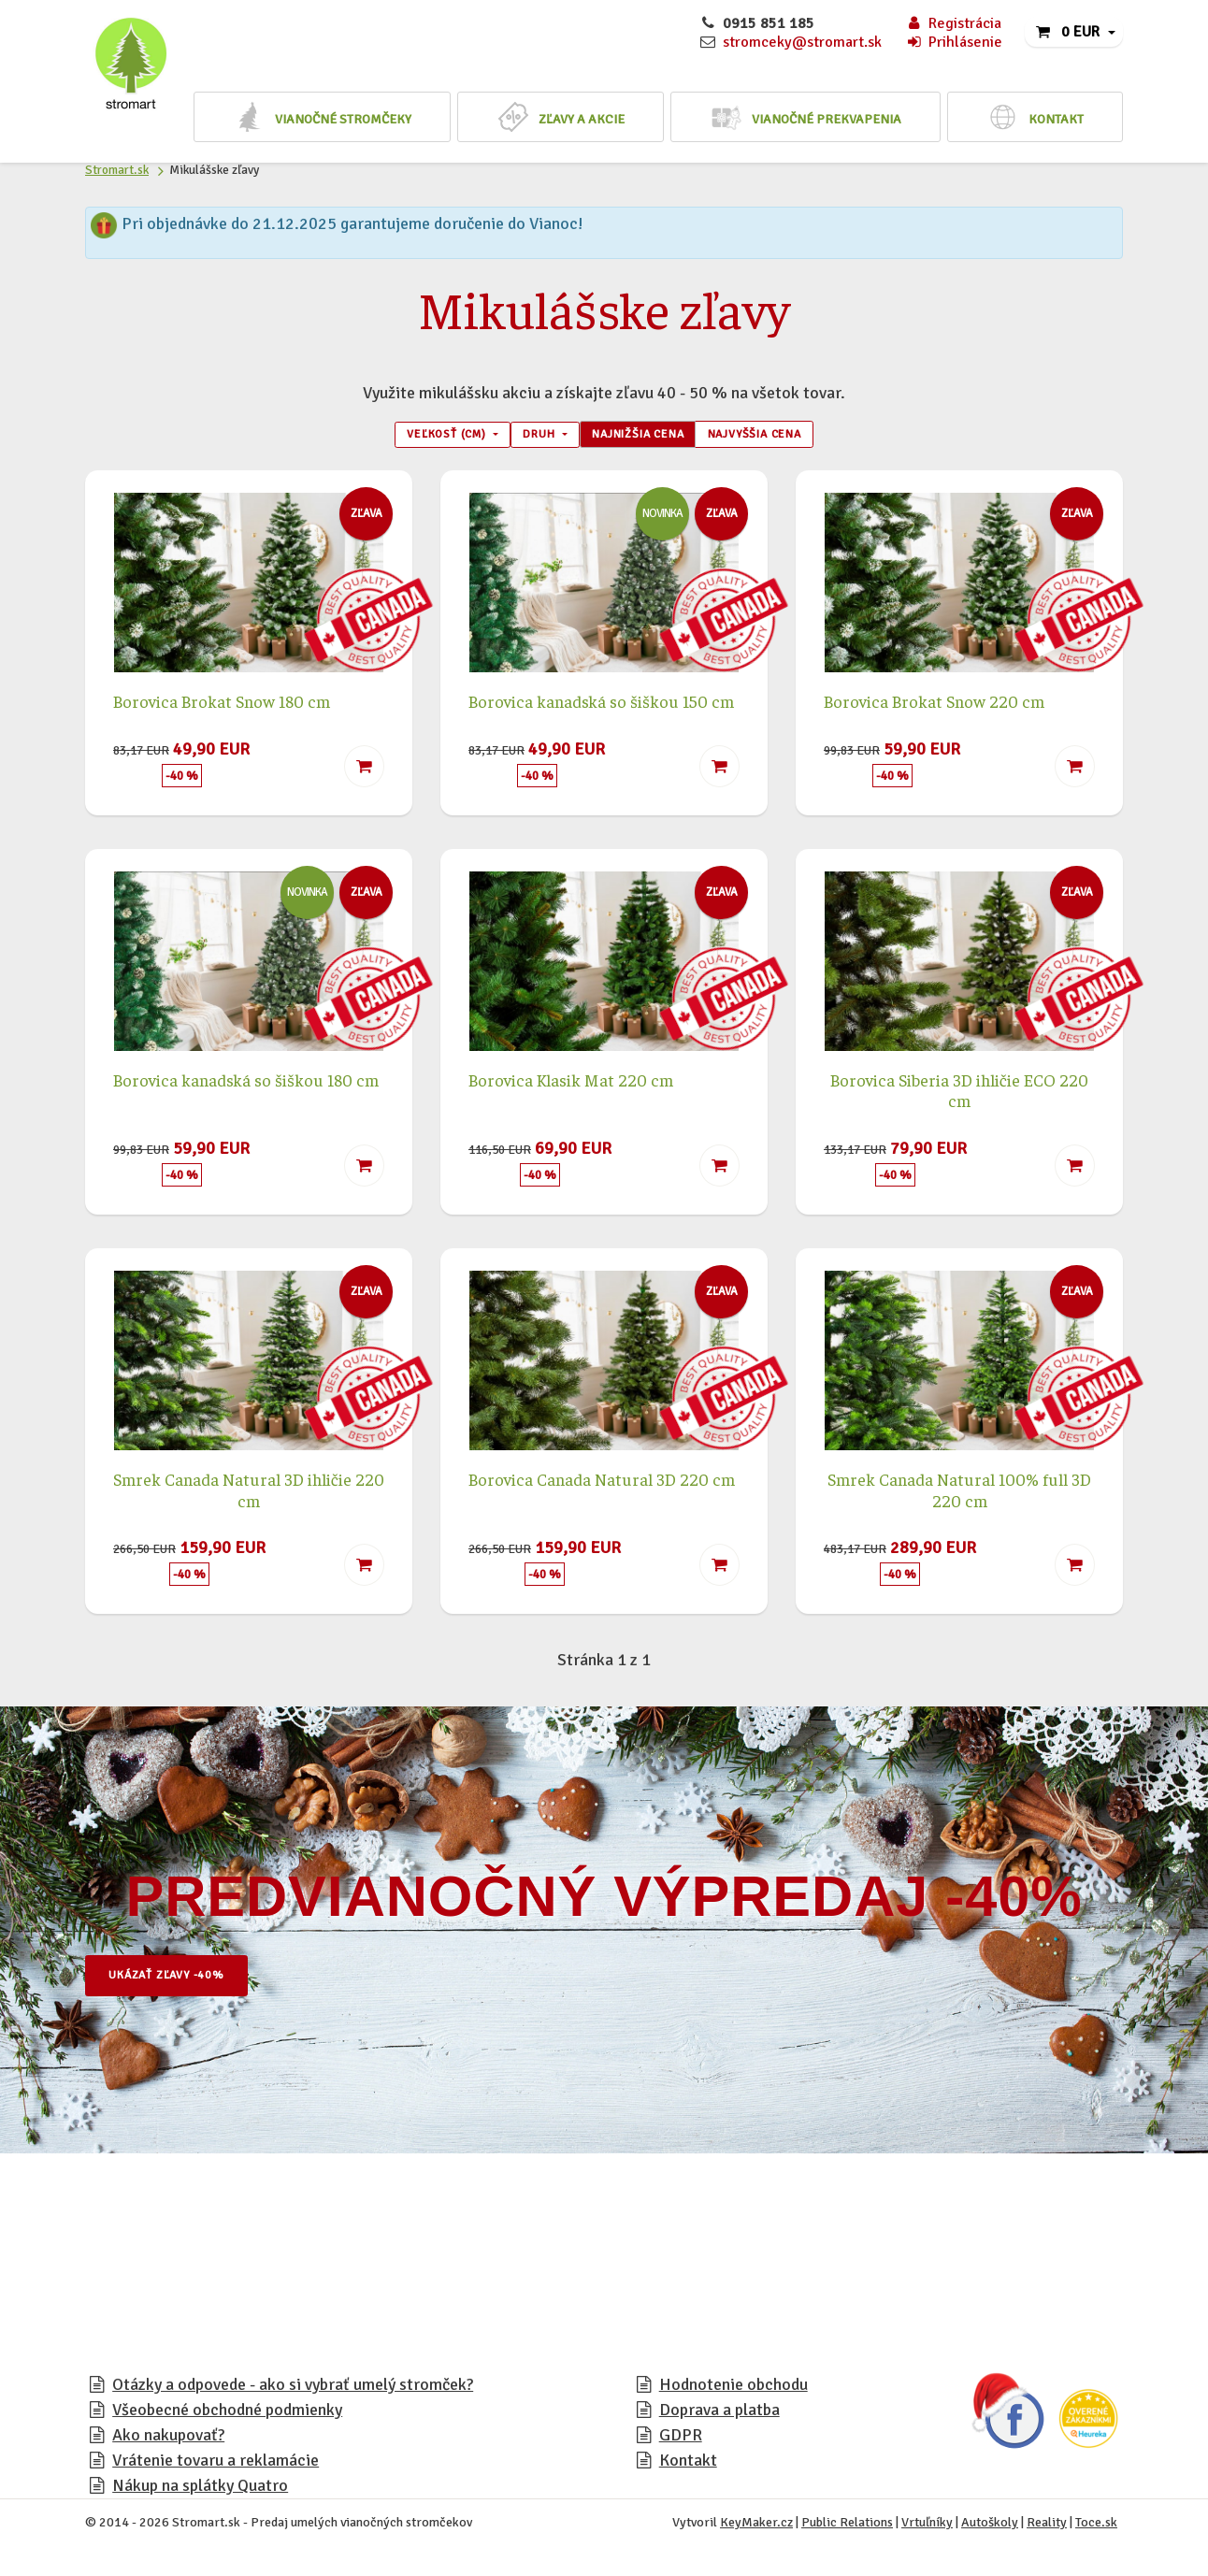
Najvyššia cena (787, 437)
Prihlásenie (953, 42)
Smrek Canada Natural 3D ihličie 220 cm (248, 1495)
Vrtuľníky (927, 2528)
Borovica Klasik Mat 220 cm (570, 1085)
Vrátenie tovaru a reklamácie (215, 2465)
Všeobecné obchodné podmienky (227, 2415)
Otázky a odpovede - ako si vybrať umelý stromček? (292, 2390)
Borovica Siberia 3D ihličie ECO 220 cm (959, 1095)
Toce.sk (1096, 2528)
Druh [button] (527, 437)
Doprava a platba (719, 2415)
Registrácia (953, 23)
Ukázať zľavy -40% (183, 1981)
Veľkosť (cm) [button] (414, 437)
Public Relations (847, 2528)
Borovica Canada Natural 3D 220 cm (601, 1484)
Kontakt (688, 2465)
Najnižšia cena (644, 437)
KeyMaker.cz (756, 2528)
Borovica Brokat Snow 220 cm (934, 706)
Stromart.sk (117, 170)
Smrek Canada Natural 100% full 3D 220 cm (959, 1495)
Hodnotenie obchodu (733, 2390)
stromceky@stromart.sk (802, 42)
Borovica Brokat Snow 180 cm (221, 706)
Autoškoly (989, 2528)
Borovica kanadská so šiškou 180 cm (246, 1085)
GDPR (680, 2440)
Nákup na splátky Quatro (200, 2491)
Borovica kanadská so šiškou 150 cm (601, 706)
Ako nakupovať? (168, 2440)
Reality (1047, 2528)
